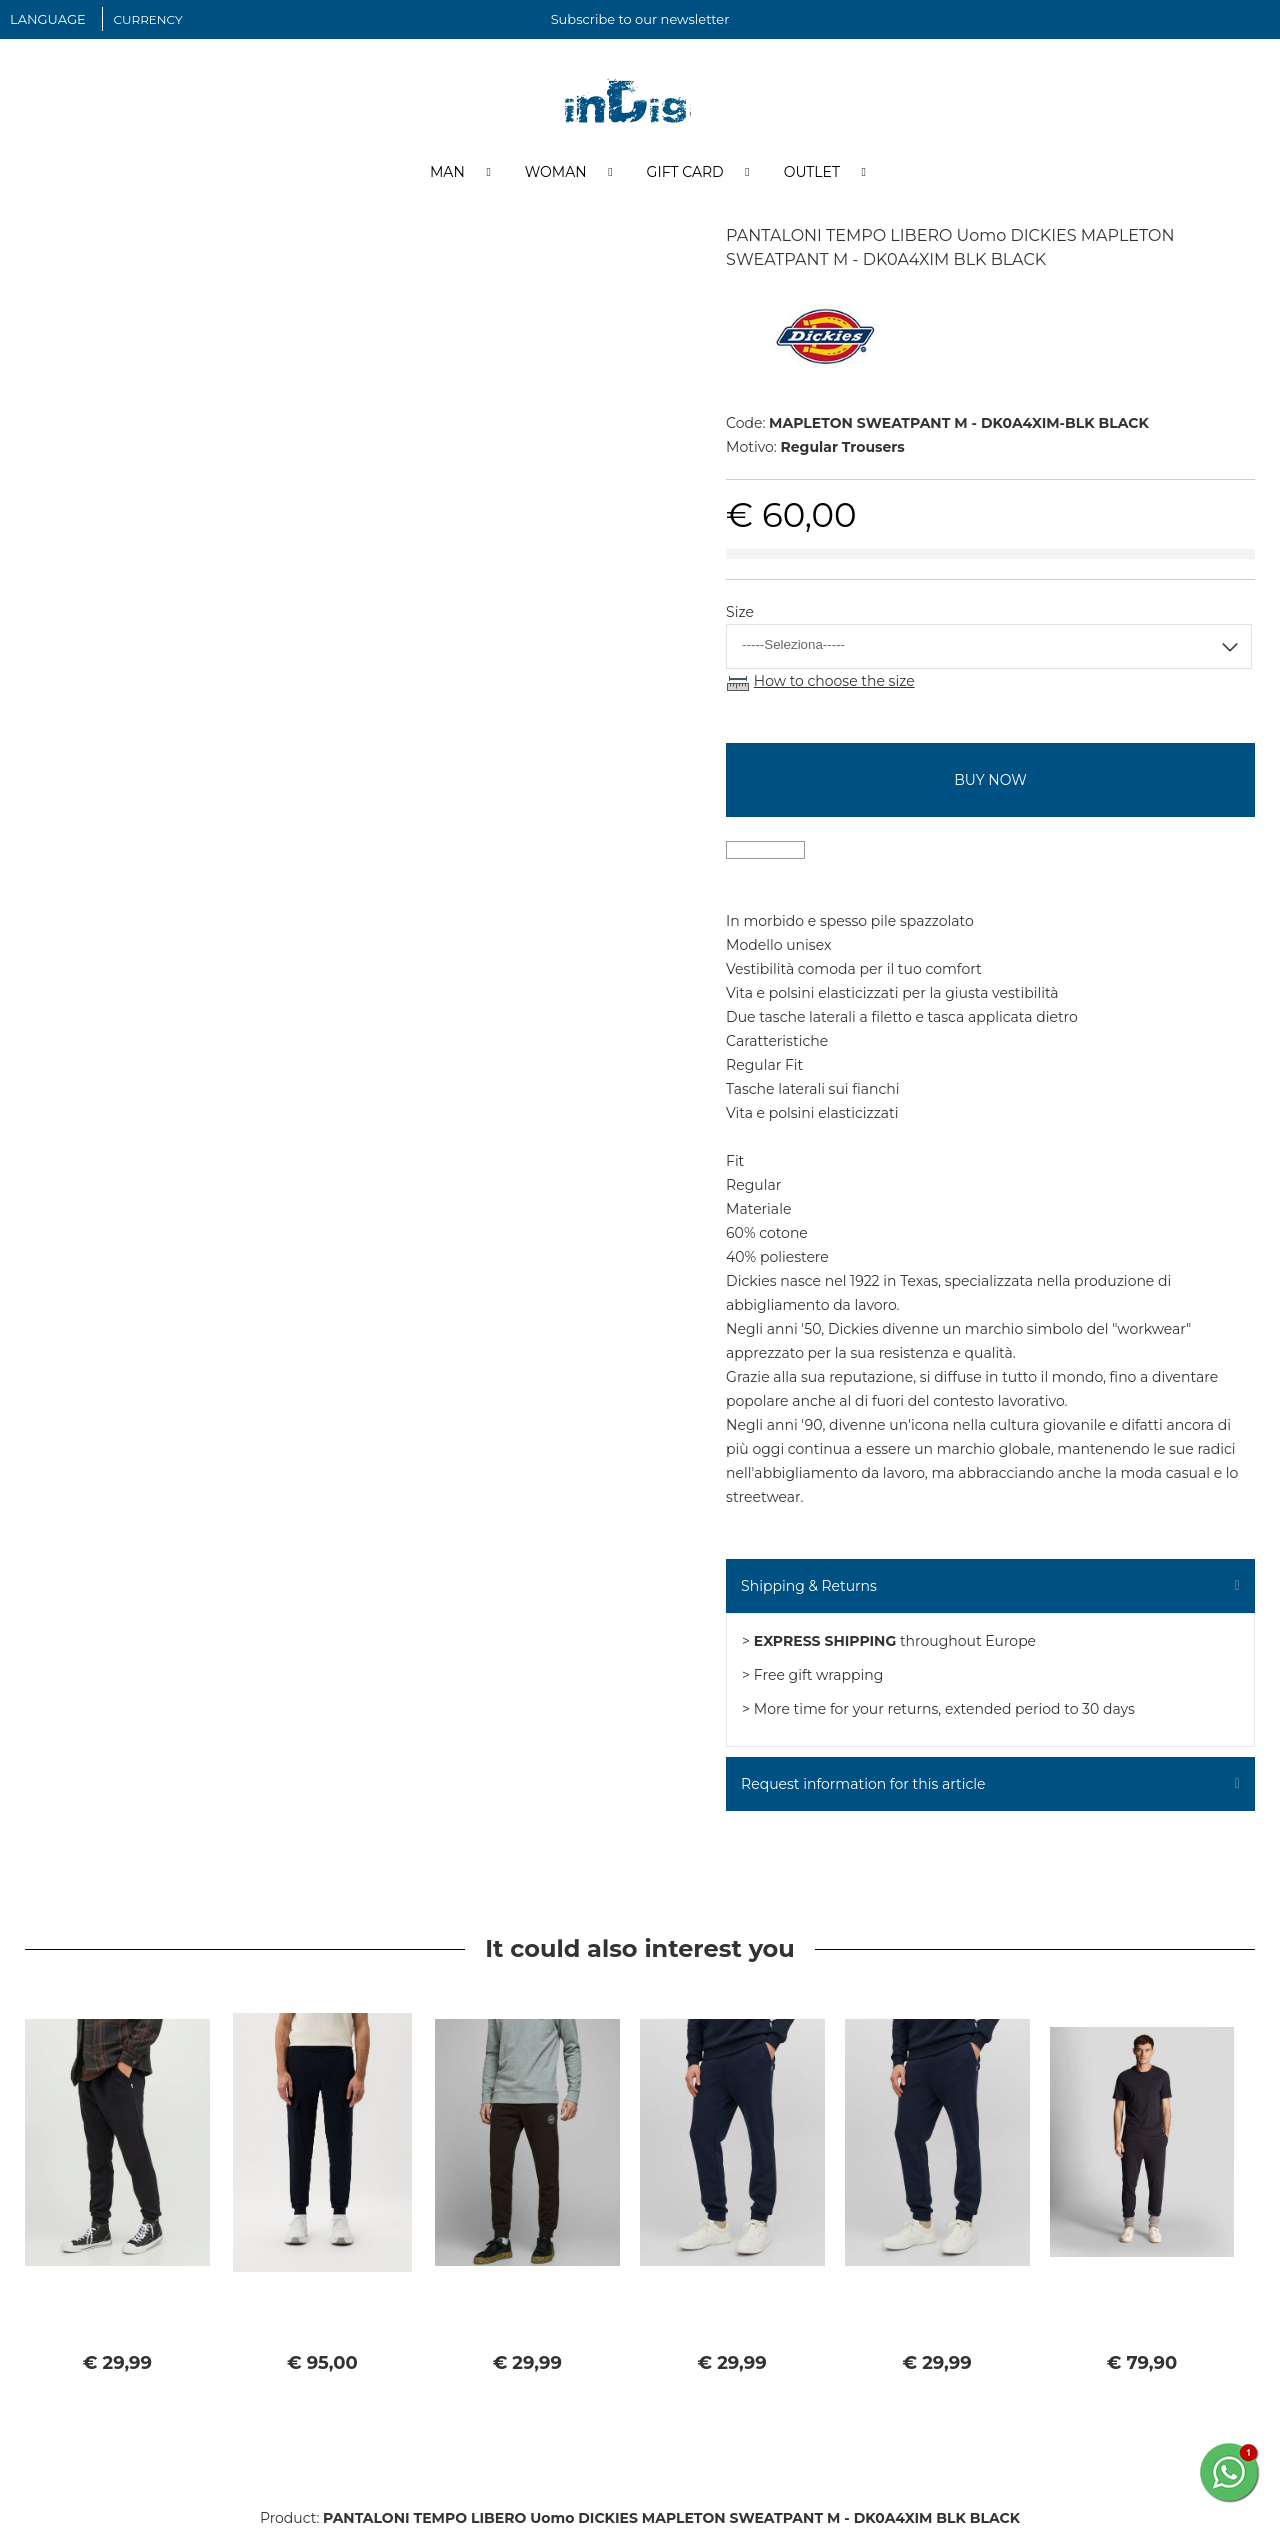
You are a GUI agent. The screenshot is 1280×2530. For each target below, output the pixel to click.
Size (740, 613)
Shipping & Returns (809, 1586)
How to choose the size (834, 682)
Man (447, 173)
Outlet (812, 173)
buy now (990, 780)
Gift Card (685, 173)
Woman (556, 173)
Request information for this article (863, 1784)
